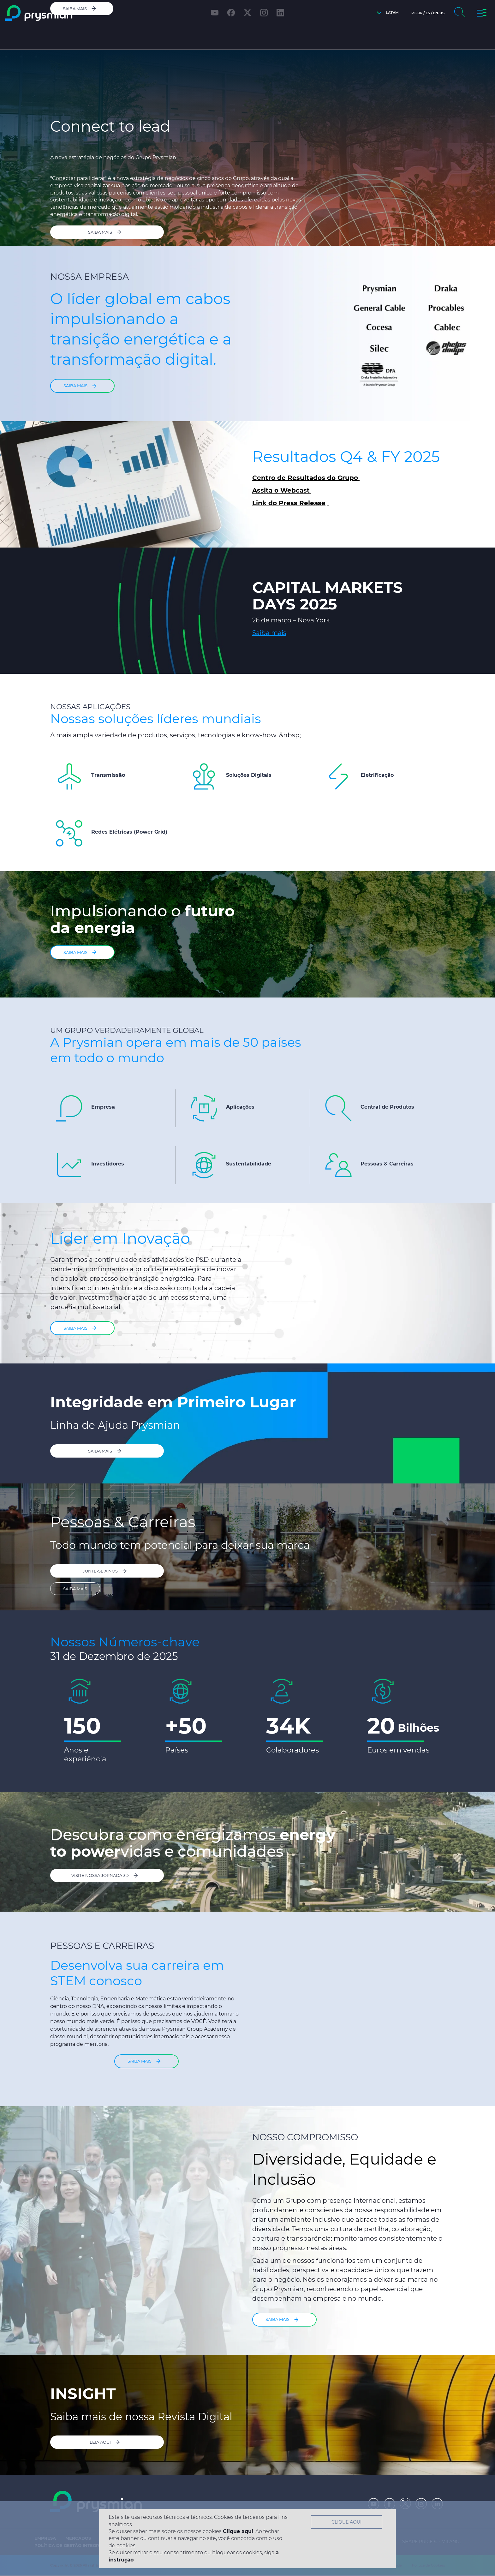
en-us (438, 13)
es (428, 13)
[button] (386, 13)
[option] (146, 1720)
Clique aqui (238, 2531)
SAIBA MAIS (75, 1588)
